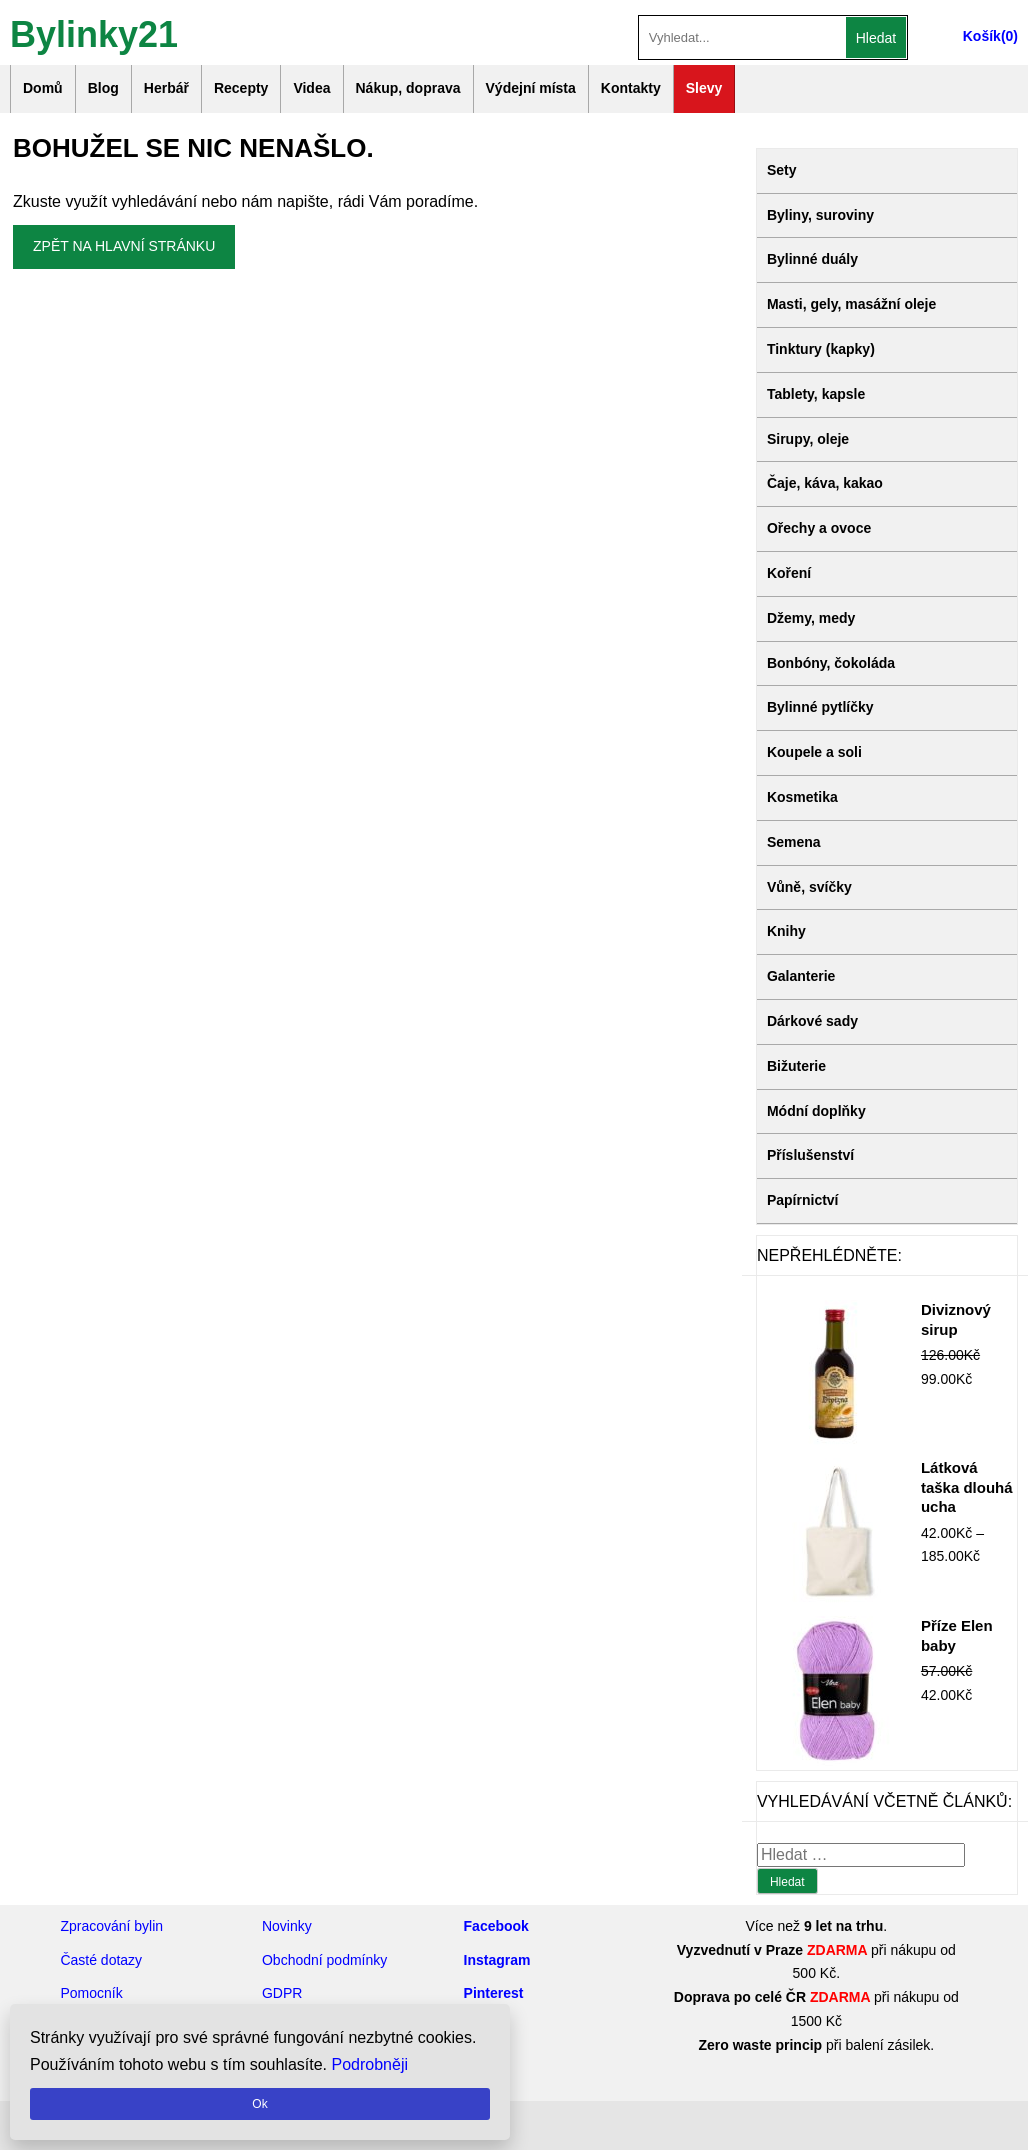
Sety (782, 170)
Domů (43, 88)
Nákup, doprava (408, 88)
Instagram (497, 1960)
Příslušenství (810, 1155)
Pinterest (494, 1993)
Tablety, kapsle (816, 394)
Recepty (241, 88)
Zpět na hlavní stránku (124, 246)
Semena (794, 842)
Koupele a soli (814, 752)
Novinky (287, 1926)
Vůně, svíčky (809, 887)
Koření (789, 573)
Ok (259, 2104)
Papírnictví (803, 1200)
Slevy (704, 88)
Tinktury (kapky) (821, 349)
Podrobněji (370, 2064)
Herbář (166, 88)
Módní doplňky (816, 1111)
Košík (982, 36)
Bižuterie (796, 1066)
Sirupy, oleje (808, 439)
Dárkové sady (812, 1021)
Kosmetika (802, 797)
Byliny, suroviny (820, 215)
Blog (103, 88)
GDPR (282, 1993)
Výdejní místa (531, 88)
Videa (311, 88)
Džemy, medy (811, 618)
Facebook (496, 1926)
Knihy (786, 931)
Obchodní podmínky (324, 1960)
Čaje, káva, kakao (825, 483)
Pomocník (91, 1993)
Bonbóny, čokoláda (831, 663)
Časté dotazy (101, 1960)
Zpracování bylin (111, 1926)
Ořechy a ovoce (819, 528)
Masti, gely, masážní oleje (851, 304)
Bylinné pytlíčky (820, 707)
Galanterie (801, 976)
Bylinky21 (94, 32)
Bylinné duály (812, 259)
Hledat (876, 38)
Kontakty (631, 88)
